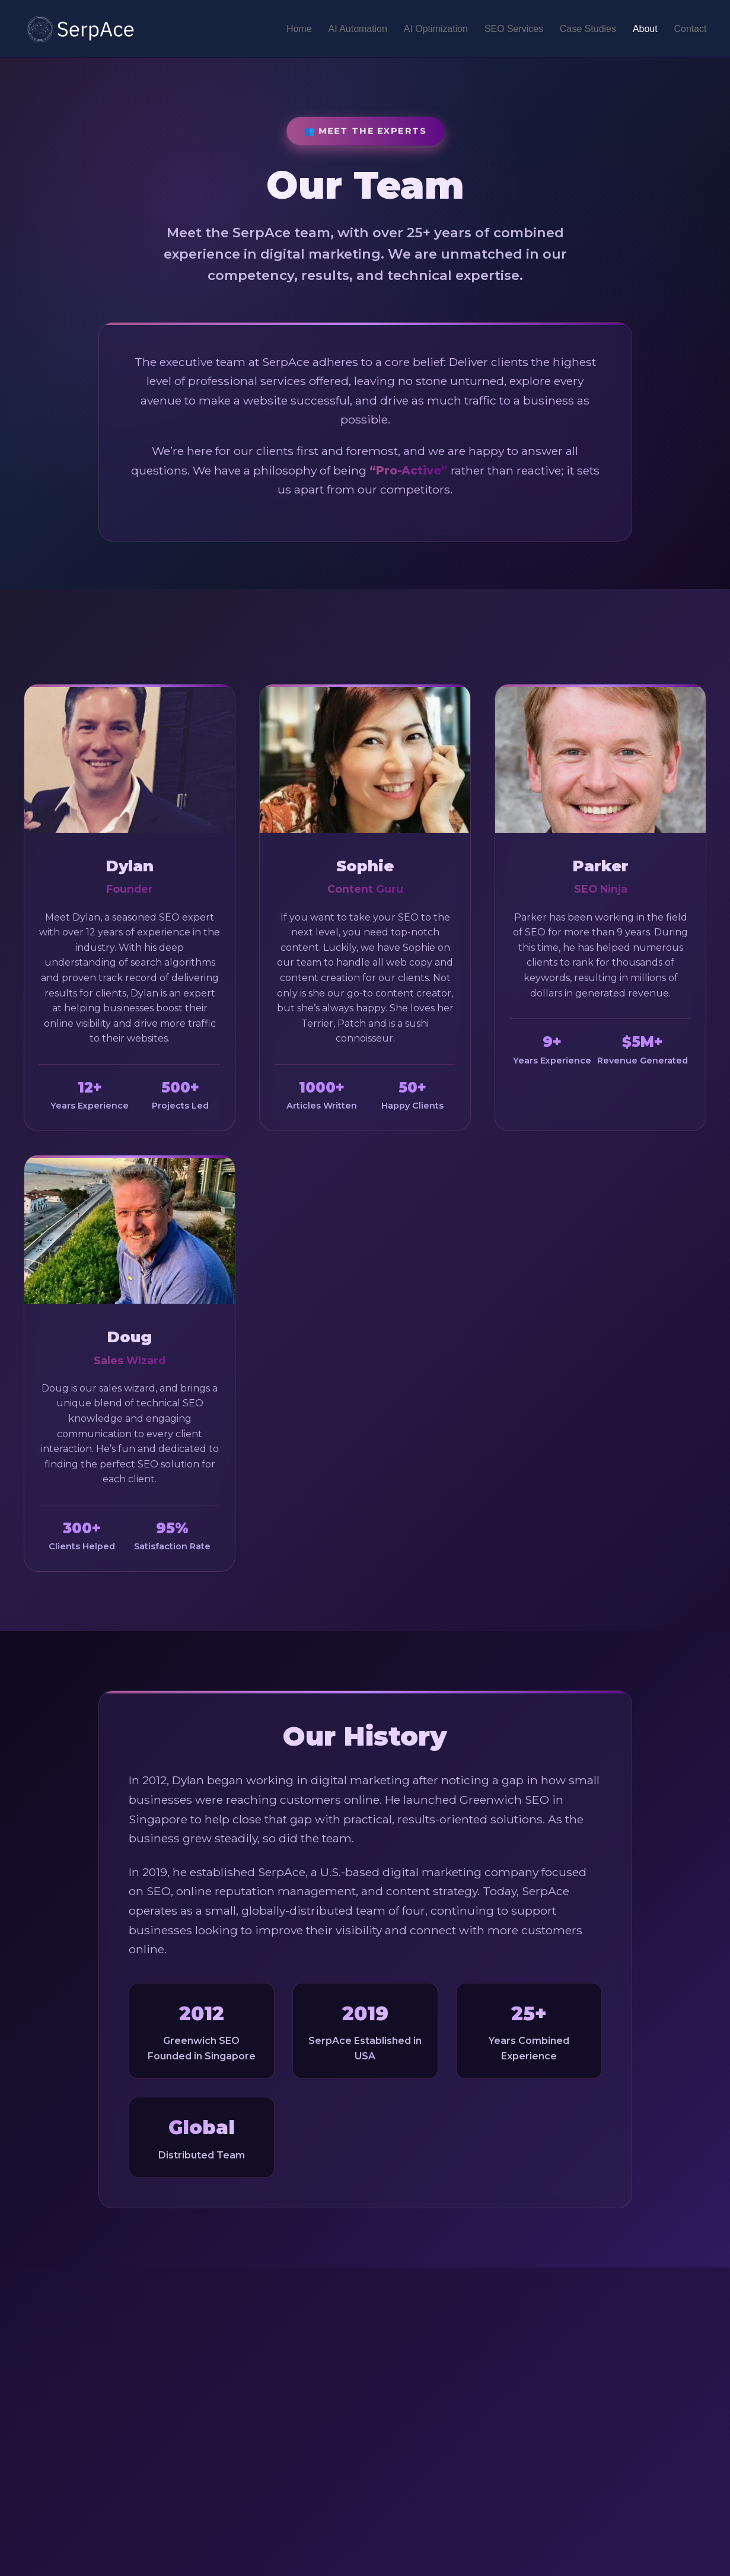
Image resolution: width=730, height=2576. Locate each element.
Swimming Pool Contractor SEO (609, 2567)
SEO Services (513, 29)
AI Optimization (435, 29)
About (645, 29)
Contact (690, 29)
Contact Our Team (365, 2453)
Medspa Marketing (579, 2536)
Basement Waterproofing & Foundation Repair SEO (541, 2552)
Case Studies (587, 29)
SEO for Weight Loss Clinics (465, 2567)
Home (298, 29)
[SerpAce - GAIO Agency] (81, 29)
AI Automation (357, 29)
